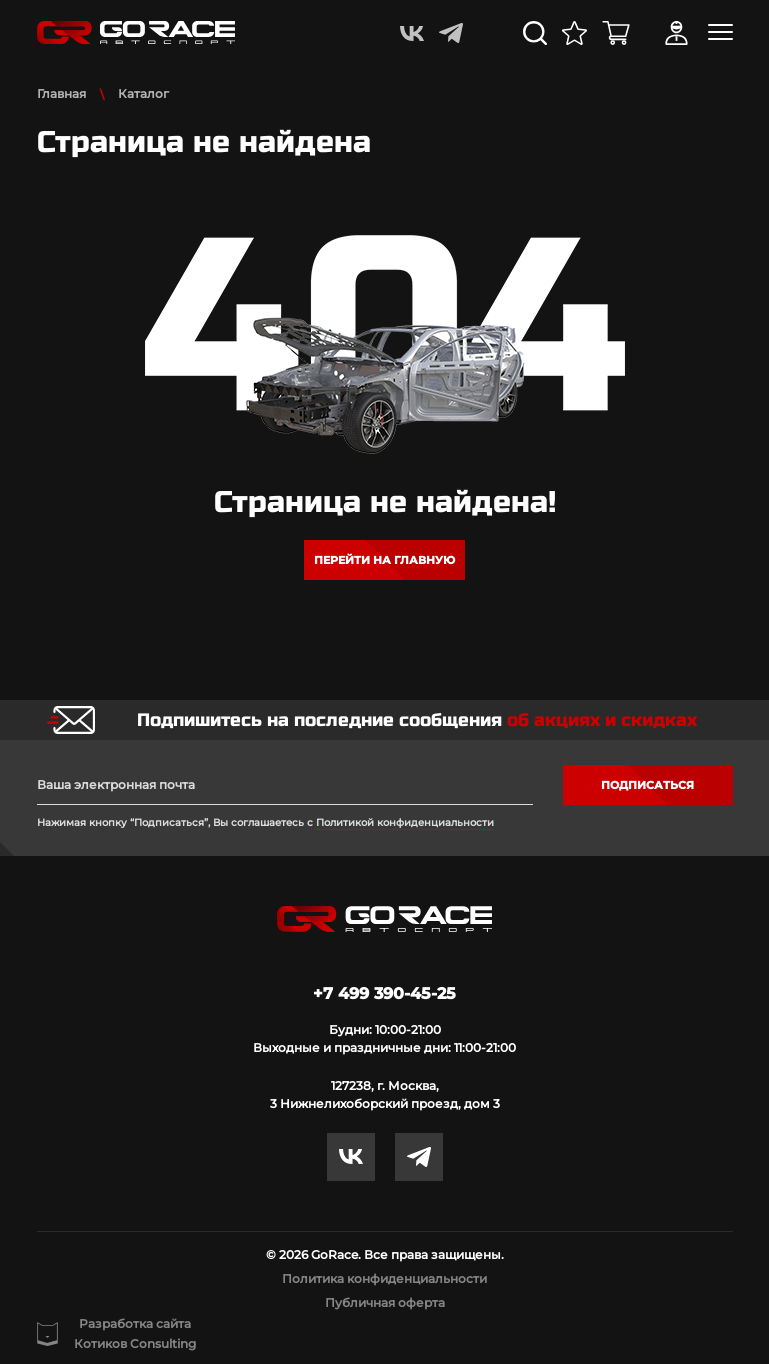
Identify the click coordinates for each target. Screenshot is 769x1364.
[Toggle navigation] (720, 32)
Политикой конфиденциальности (405, 822)
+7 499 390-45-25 (384, 993)
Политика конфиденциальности (384, 1278)
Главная (61, 93)
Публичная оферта (385, 1302)
